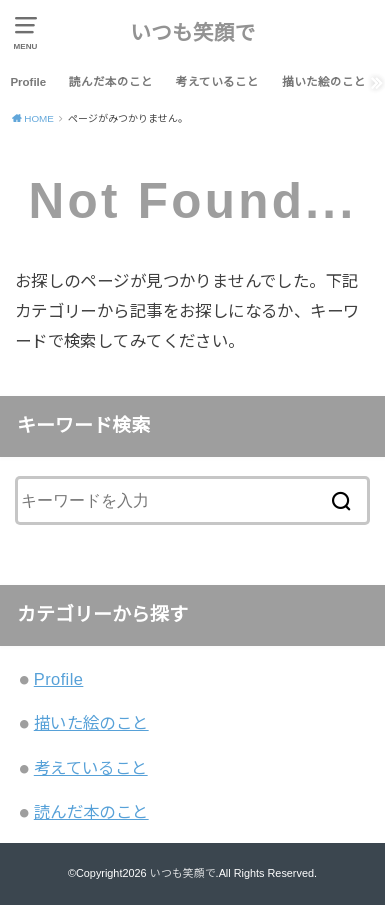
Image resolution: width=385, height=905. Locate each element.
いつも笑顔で (193, 32)
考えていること (217, 82)
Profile (28, 82)
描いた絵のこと (324, 82)
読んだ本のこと (111, 82)
